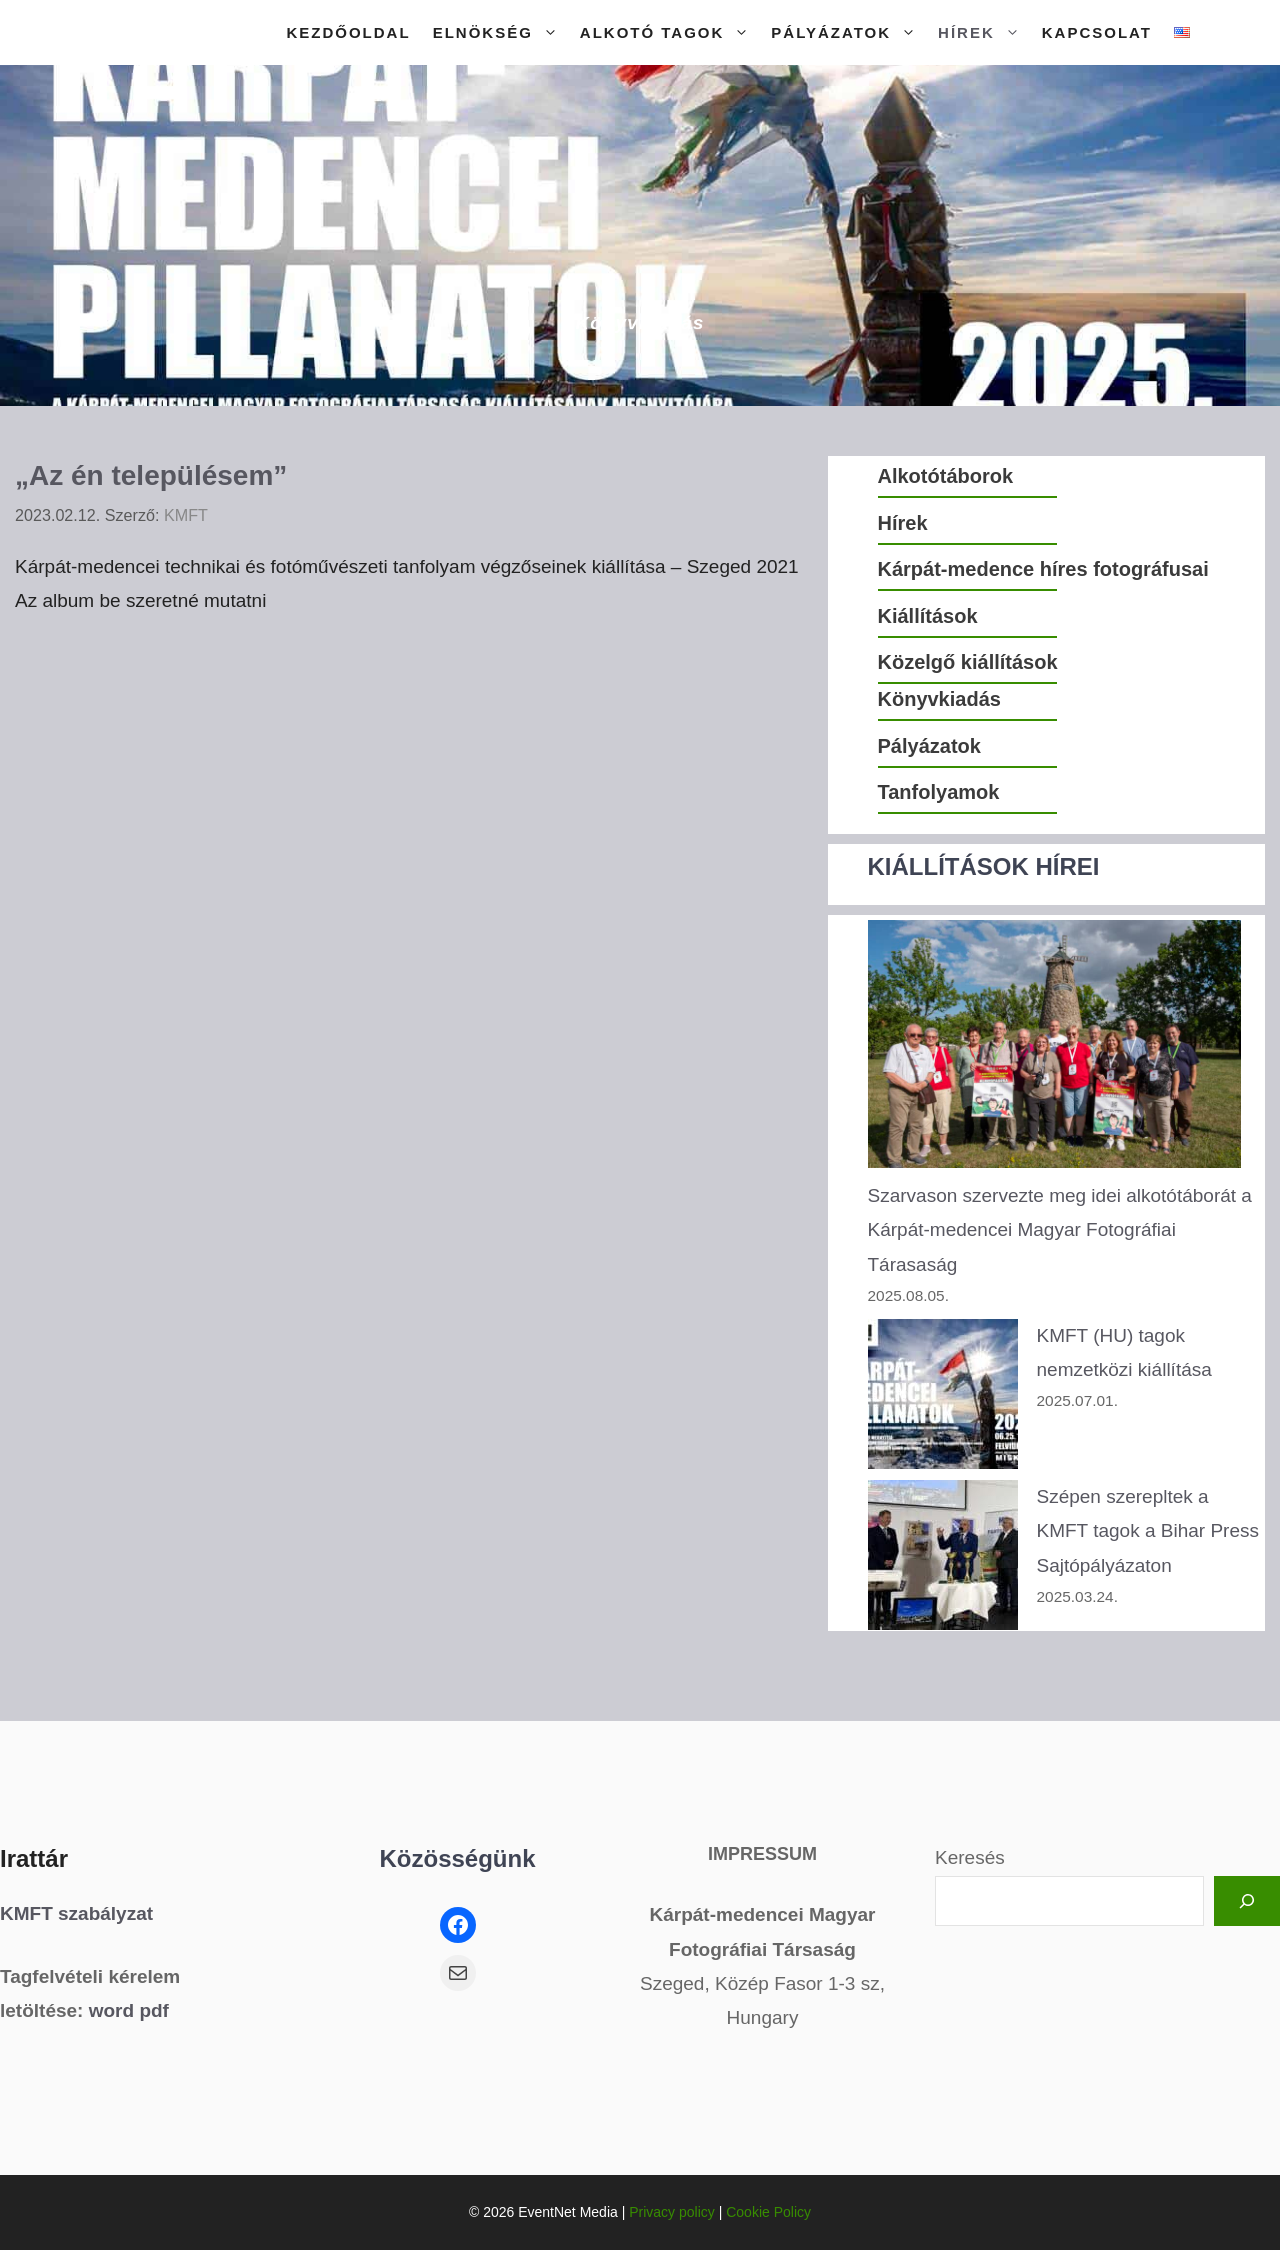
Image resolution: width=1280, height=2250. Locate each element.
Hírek (984, 32)
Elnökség (501, 32)
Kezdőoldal (348, 32)
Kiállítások (928, 616)
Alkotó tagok (670, 32)
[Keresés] (1247, 1901)
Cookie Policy (768, 2212)
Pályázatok (849, 32)
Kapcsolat (1097, 32)
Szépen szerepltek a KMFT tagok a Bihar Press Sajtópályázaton (1148, 1530)
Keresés (970, 1857)
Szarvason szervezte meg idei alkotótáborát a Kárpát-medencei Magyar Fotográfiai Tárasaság (1060, 1229)
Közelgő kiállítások (968, 662)
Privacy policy (672, 2212)
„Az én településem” (151, 475)
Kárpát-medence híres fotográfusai (1043, 569)
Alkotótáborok (946, 476)
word (111, 2010)
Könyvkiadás (939, 699)
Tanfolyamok (939, 792)
